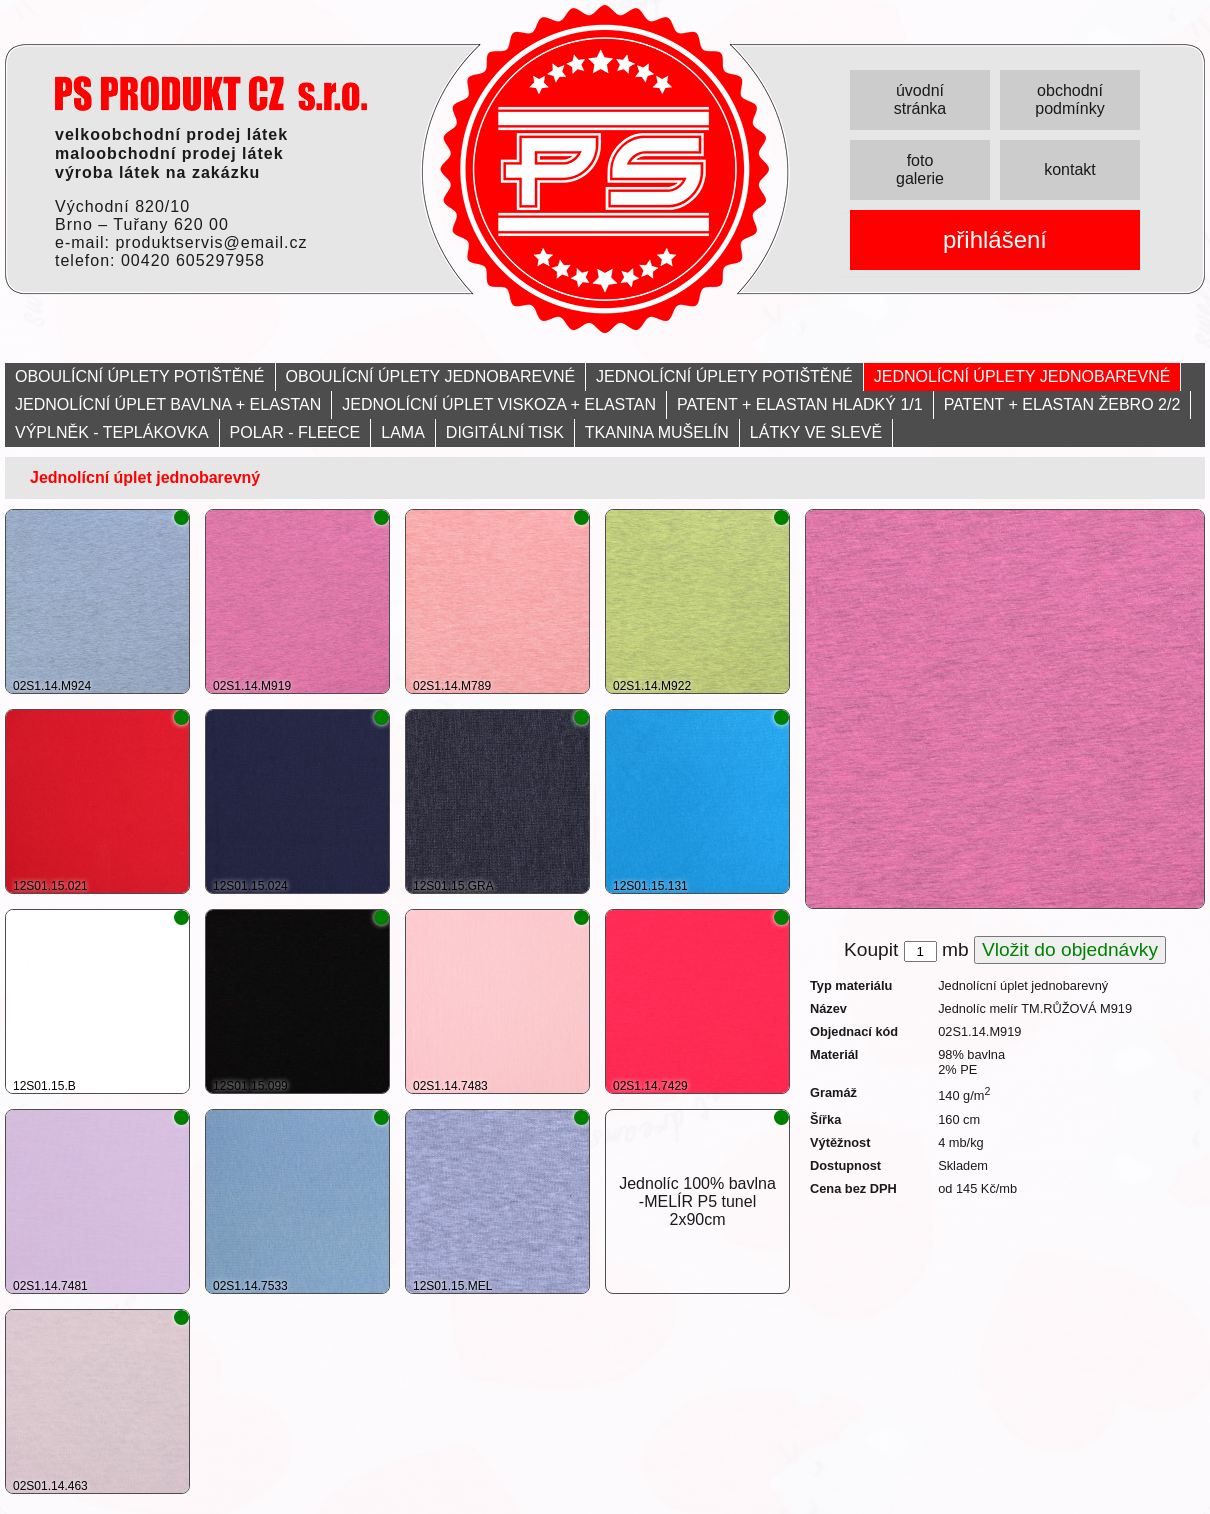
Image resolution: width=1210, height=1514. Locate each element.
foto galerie (920, 169)
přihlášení (995, 239)
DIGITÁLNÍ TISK (505, 432)
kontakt (1070, 169)
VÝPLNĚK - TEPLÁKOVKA (112, 432)
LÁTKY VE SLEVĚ (816, 432)
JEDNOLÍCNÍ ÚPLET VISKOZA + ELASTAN (499, 404)
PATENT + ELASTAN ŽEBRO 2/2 (1062, 404)
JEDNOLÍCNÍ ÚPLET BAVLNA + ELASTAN (168, 404)
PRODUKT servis (211, 93)
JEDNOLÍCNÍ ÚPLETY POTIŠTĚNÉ (724, 376)
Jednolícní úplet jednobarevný (145, 477)
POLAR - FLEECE (295, 432)
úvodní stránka (920, 99)
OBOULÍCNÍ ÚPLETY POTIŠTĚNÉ (140, 376)
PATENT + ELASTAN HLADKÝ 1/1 (800, 404)
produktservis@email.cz (211, 242)
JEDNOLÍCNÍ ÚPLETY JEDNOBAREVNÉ (1022, 376)
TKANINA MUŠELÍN (657, 432)
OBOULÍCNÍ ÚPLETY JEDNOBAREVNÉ (431, 376)
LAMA (403, 432)
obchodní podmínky (1069, 99)
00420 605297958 (193, 260)
